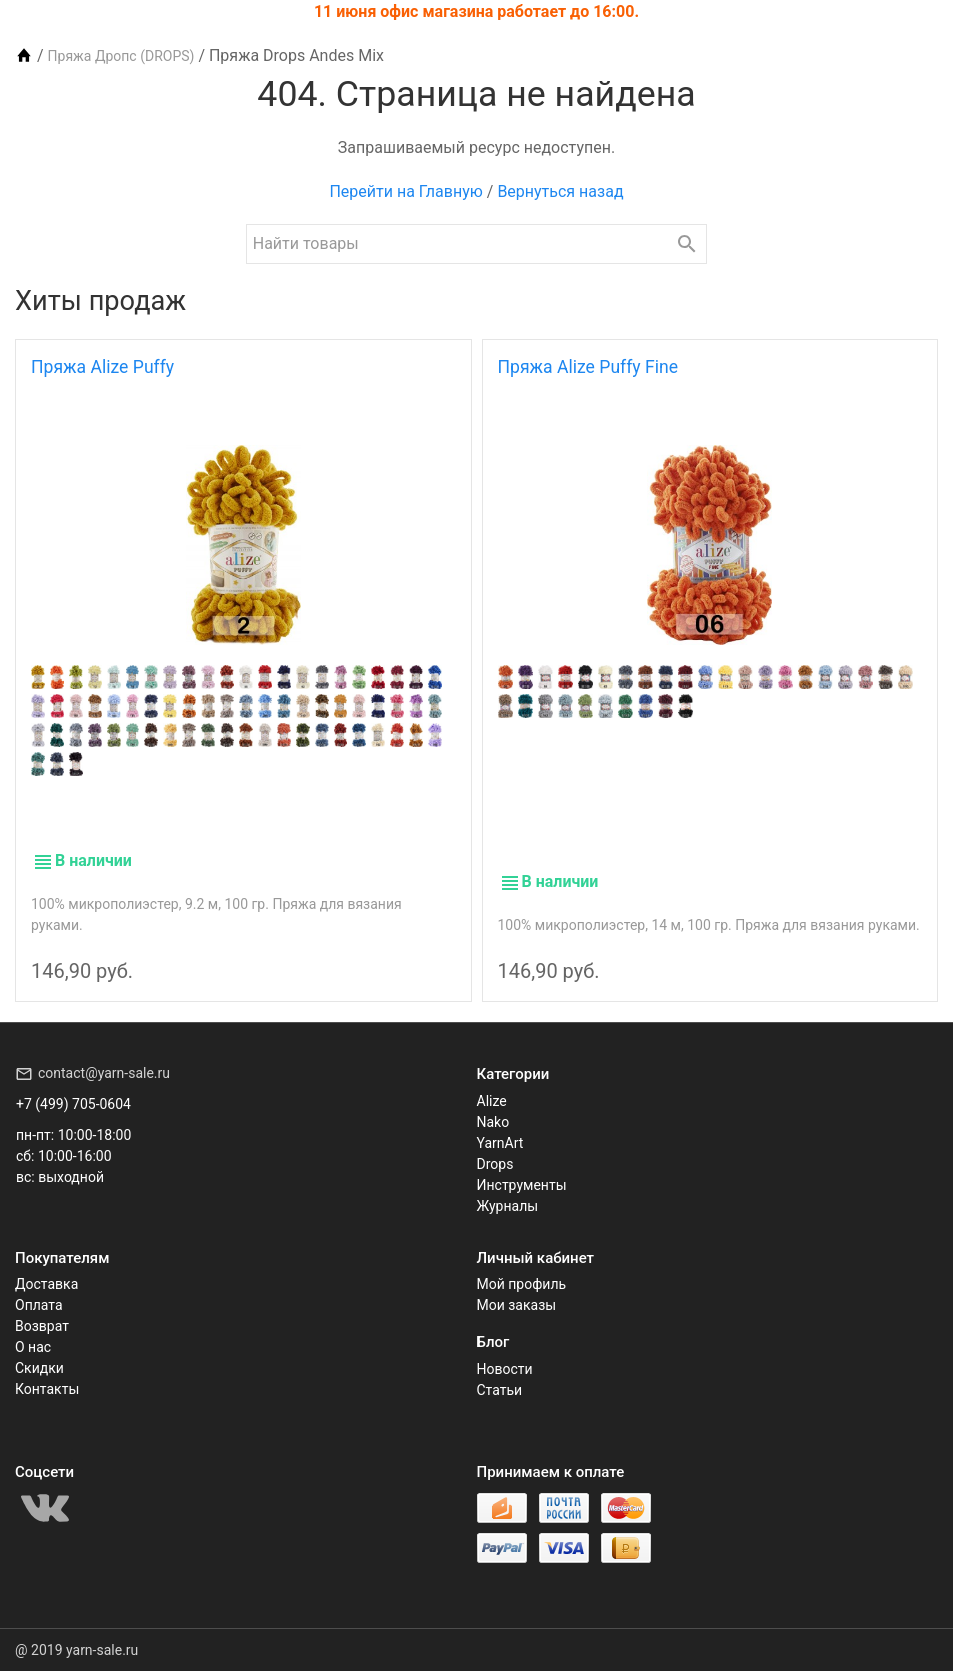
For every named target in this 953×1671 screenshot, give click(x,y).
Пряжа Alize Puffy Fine (588, 367)
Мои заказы (517, 1305)
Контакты (47, 1389)
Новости (505, 1369)
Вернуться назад (560, 191)
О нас (33, 1347)
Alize (492, 1101)
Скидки (39, 1368)
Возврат (42, 1326)
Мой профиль (522, 1284)
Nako (493, 1122)
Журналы (508, 1206)
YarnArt (500, 1143)
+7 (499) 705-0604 (73, 1104)
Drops (495, 1164)
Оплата (39, 1305)
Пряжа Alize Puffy (102, 367)
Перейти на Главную (405, 191)
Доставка (46, 1284)
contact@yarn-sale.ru (104, 1073)
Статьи (500, 1390)
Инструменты (522, 1185)
